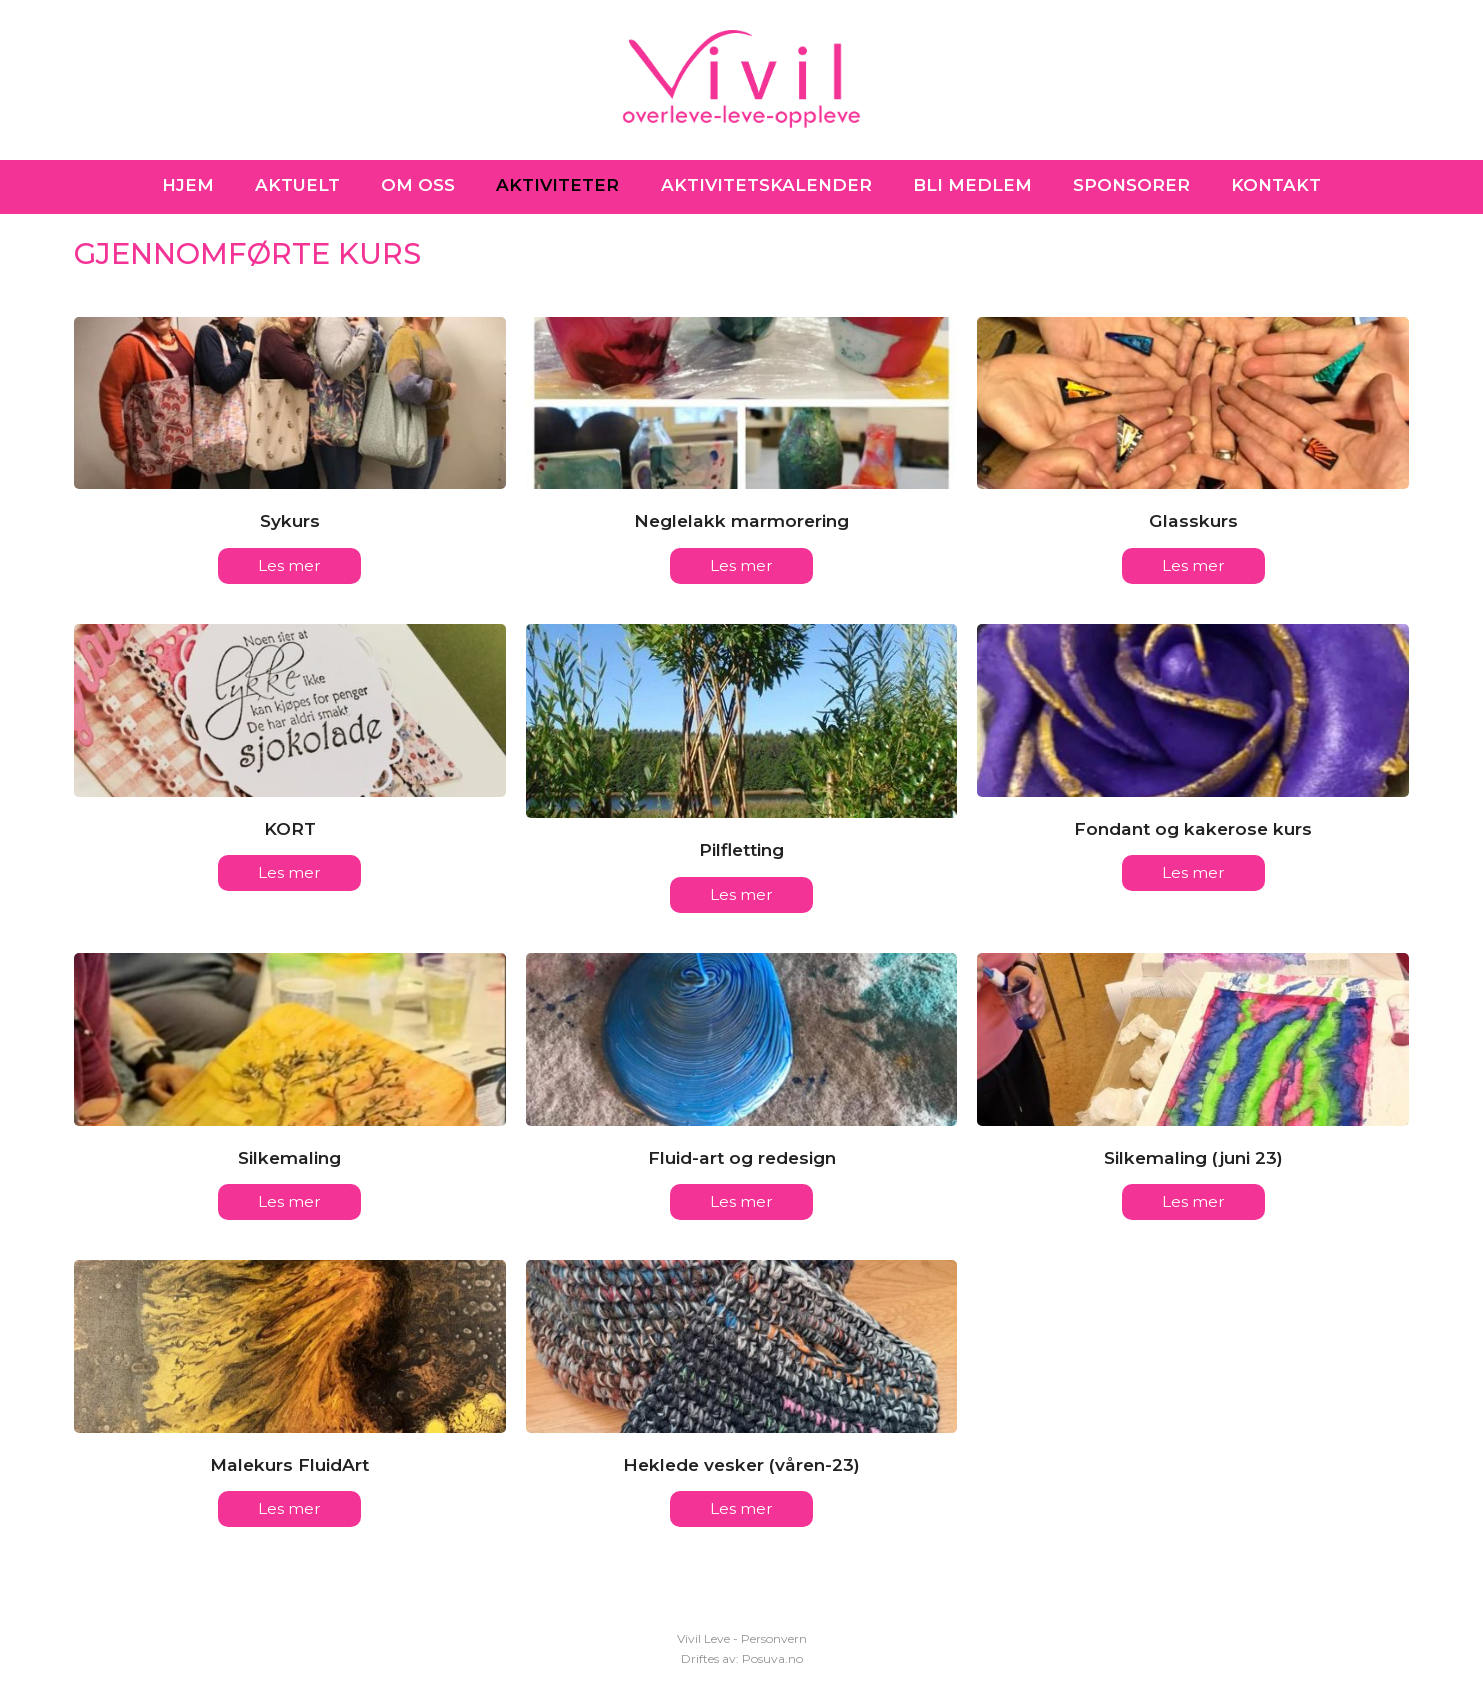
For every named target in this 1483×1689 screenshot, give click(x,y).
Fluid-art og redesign (742, 1158)
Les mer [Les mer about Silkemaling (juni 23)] (1193, 1202)
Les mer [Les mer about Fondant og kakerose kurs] (1193, 873)
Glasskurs (1193, 520)
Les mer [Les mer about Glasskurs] (1193, 565)
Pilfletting (741, 850)
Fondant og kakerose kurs (1193, 828)
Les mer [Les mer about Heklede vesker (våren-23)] (741, 1510)
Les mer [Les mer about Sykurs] (289, 565)
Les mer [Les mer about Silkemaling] (289, 1202)
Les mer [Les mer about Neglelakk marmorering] (741, 565)
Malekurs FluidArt (289, 1465)
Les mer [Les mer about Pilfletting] (741, 895)
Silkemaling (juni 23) (1193, 1158)
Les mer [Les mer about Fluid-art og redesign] (741, 1202)
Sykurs (290, 520)
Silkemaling (289, 1158)
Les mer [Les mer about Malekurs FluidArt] (289, 1510)
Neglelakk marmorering (741, 520)
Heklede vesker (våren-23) (741, 1465)
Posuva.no (772, 1658)
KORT (290, 828)
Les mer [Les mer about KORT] (289, 873)
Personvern (774, 1638)
